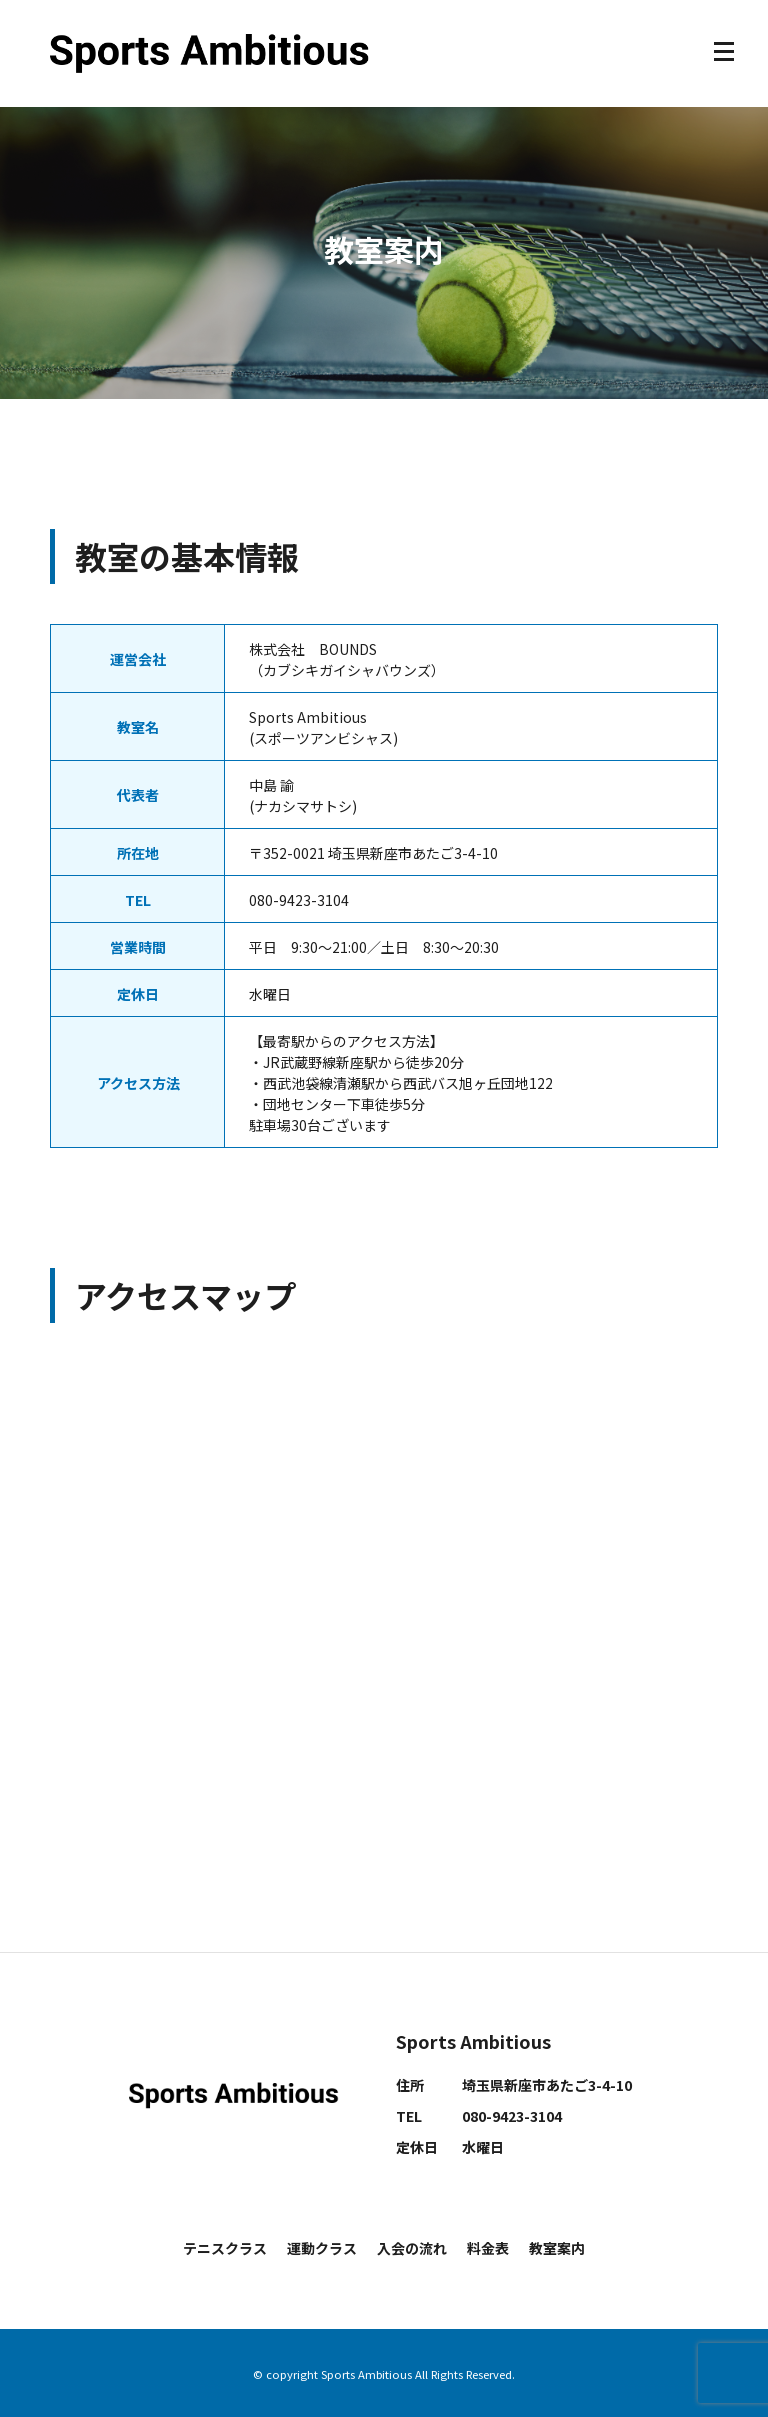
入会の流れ (412, 2248)
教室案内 (557, 2248)
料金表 (488, 2248)
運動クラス (322, 2248)
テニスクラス (225, 2248)
